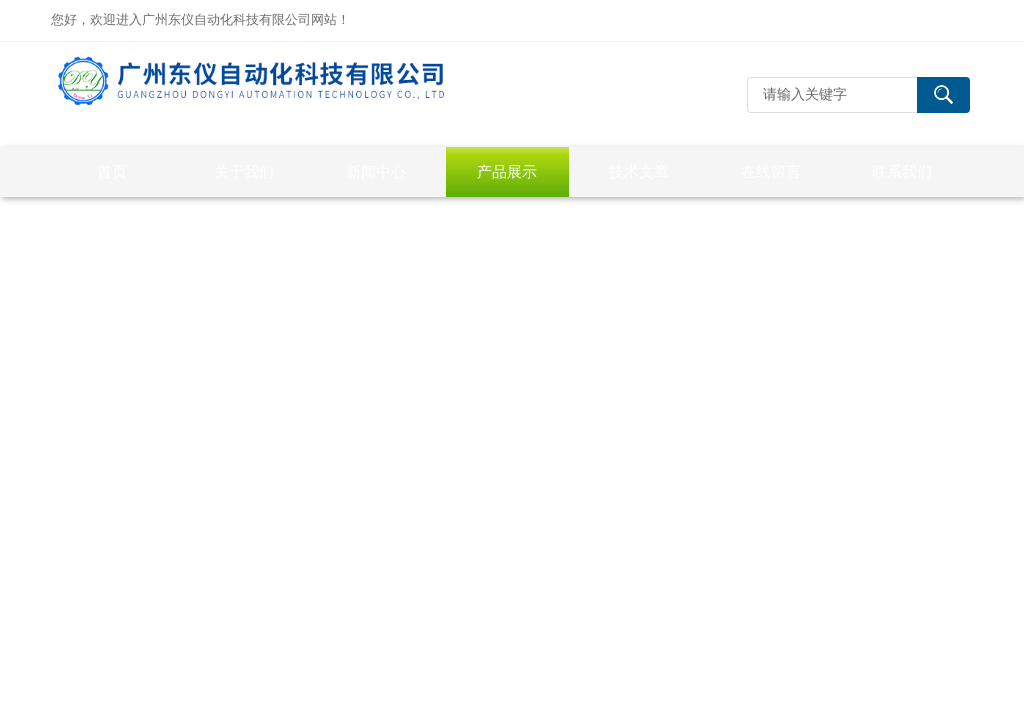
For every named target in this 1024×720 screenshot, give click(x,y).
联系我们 (902, 171)
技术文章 (639, 171)
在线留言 (771, 171)
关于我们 (244, 171)
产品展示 (507, 171)
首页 (112, 171)
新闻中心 (376, 171)
